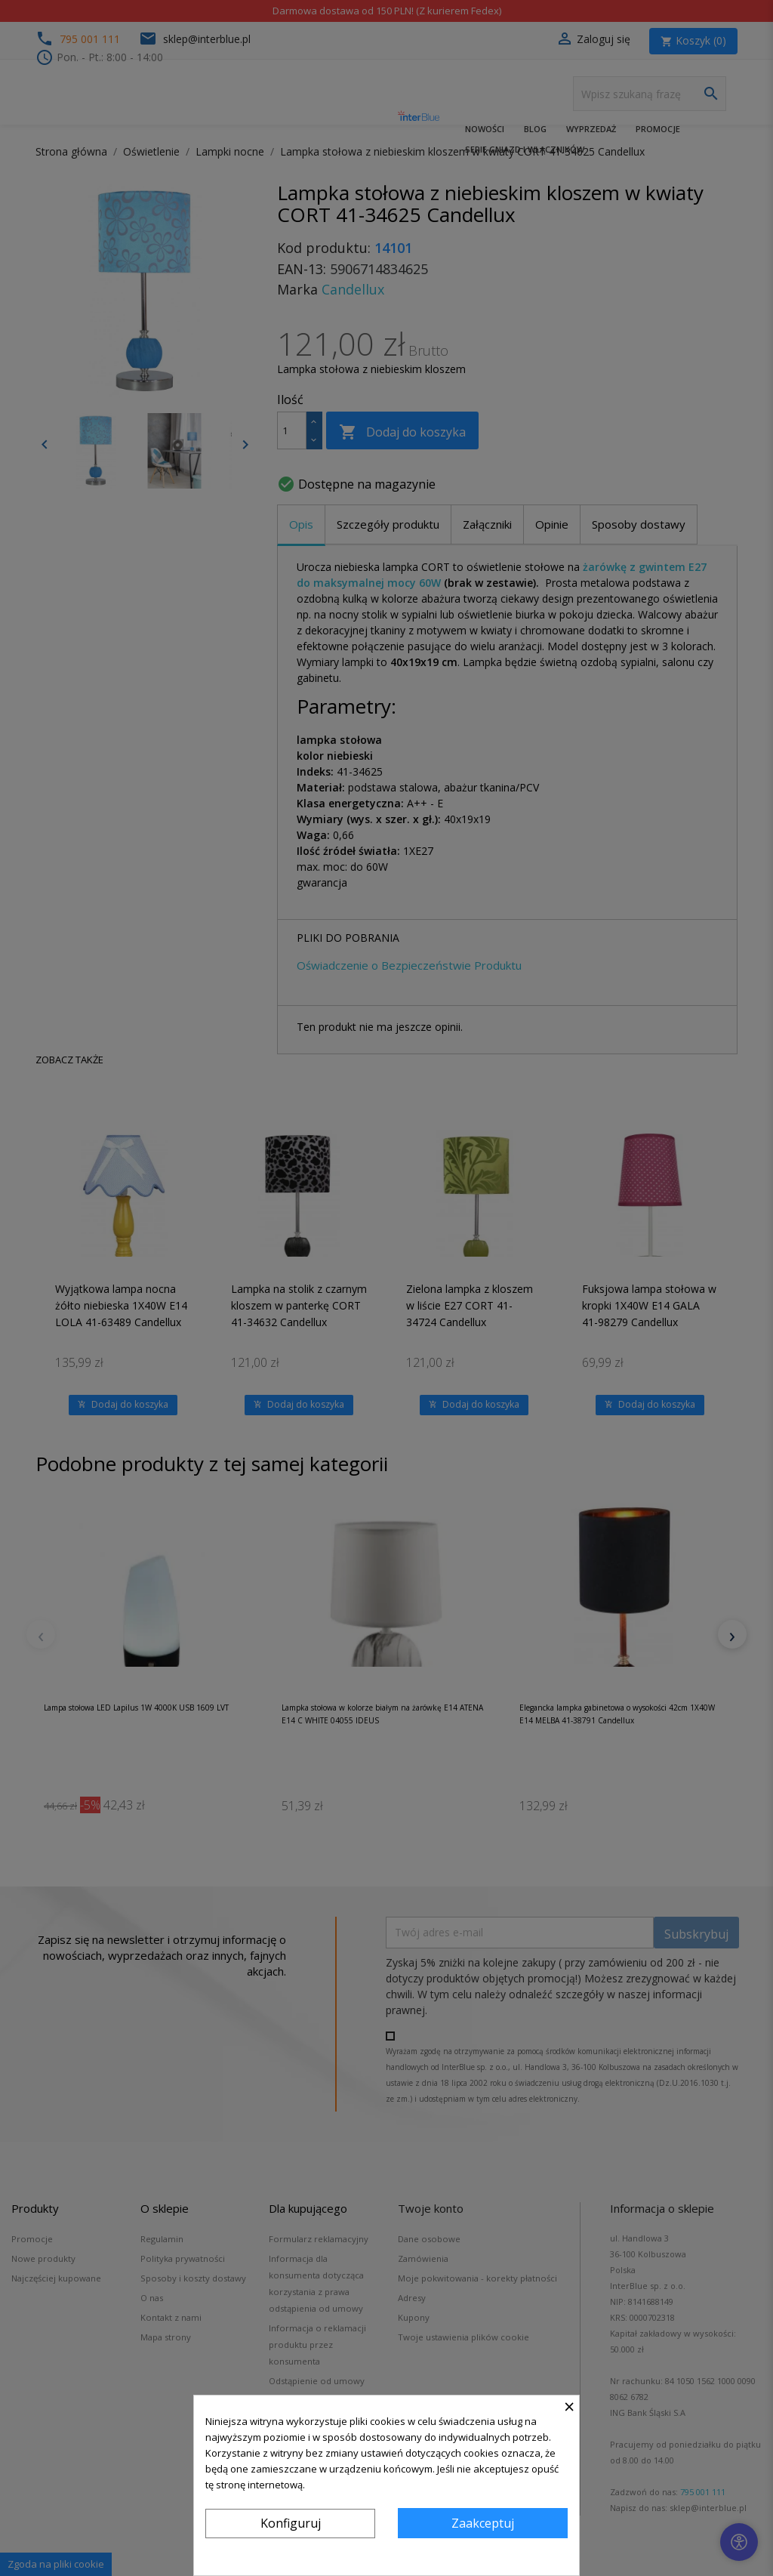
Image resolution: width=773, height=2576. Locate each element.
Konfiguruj (290, 2523)
